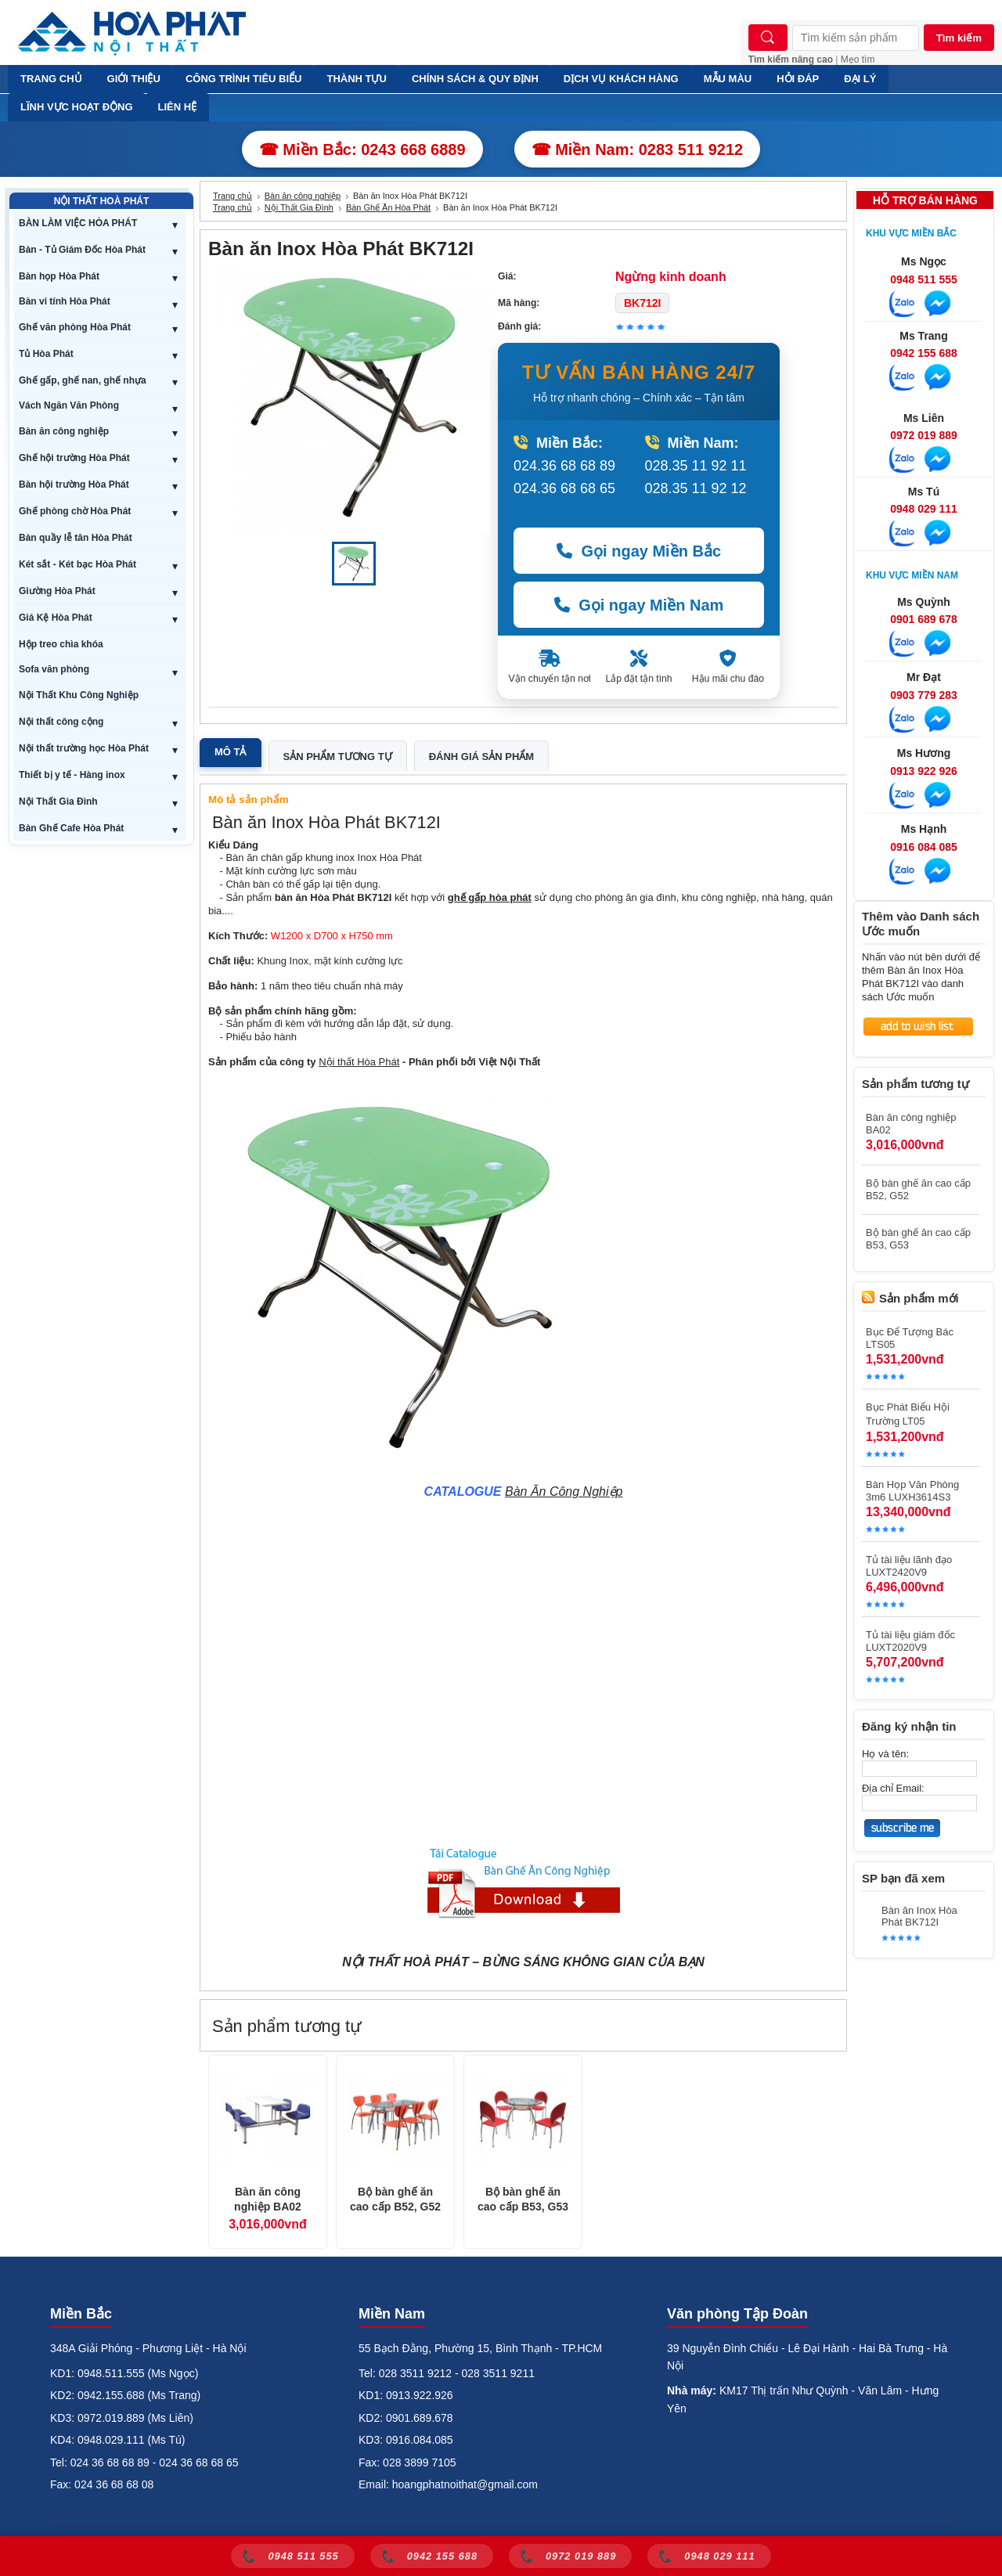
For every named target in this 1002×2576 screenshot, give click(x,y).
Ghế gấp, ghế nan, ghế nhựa (82, 380)
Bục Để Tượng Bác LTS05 (909, 1338)
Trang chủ (232, 195)
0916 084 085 (923, 847)
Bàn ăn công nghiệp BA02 (267, 2199)
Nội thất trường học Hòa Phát (84, 748)
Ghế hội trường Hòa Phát (74, 457)
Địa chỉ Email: (893, 1788)
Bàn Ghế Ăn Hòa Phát (388, 207)
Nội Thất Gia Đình (58, 801)
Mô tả (230, 752)
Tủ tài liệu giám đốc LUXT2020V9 (910, 1641)
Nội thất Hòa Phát (359, 1062)
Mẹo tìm (858, 59)
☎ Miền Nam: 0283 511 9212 (638, 149)
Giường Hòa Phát (57, 590)
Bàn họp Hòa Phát (59, 276)
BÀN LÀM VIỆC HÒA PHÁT (78, 223)
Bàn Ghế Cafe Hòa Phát (71, 828)
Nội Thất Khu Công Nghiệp (79, 695)
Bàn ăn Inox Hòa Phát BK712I (919, 1916)
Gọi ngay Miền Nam (639, 605)
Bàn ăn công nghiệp (64, 431)
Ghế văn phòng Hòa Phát (75, 327)
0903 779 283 (923, 695)
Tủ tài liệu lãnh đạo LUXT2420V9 (909, 1566)
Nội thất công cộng (61, 721)
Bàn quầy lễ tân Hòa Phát (75, 537)
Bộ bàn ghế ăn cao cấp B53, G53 (523, 2199)
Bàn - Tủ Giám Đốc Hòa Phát (82, 249)
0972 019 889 (923, 435)
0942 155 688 (923, 353)
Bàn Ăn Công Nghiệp (563, 1491)
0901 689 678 (923, 619)
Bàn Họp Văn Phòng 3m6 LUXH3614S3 (912, 1491)
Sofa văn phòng (54, 669)
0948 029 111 (923, 509)
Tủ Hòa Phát (46, 353)
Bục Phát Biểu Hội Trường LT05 (908, 1414)
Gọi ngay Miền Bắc (639, 551)
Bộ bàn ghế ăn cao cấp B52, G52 (395, 2199)
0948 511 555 (923, 279)
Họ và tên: (885, 1754)
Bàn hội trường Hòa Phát (74, 484)
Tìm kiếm (959, 38)
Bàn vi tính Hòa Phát (64, 301)
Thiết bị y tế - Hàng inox (72, 774)
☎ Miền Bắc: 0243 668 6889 (362, 149)
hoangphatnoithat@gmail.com (465, 2484)
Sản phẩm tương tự (337, 756)
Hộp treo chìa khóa (61, 644)
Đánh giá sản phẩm (481, 756)
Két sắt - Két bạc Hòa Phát (77, 564)
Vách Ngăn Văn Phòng (69, 405)
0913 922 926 (923, 771)
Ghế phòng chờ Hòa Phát (75, 511)
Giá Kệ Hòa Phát (55, 617)
